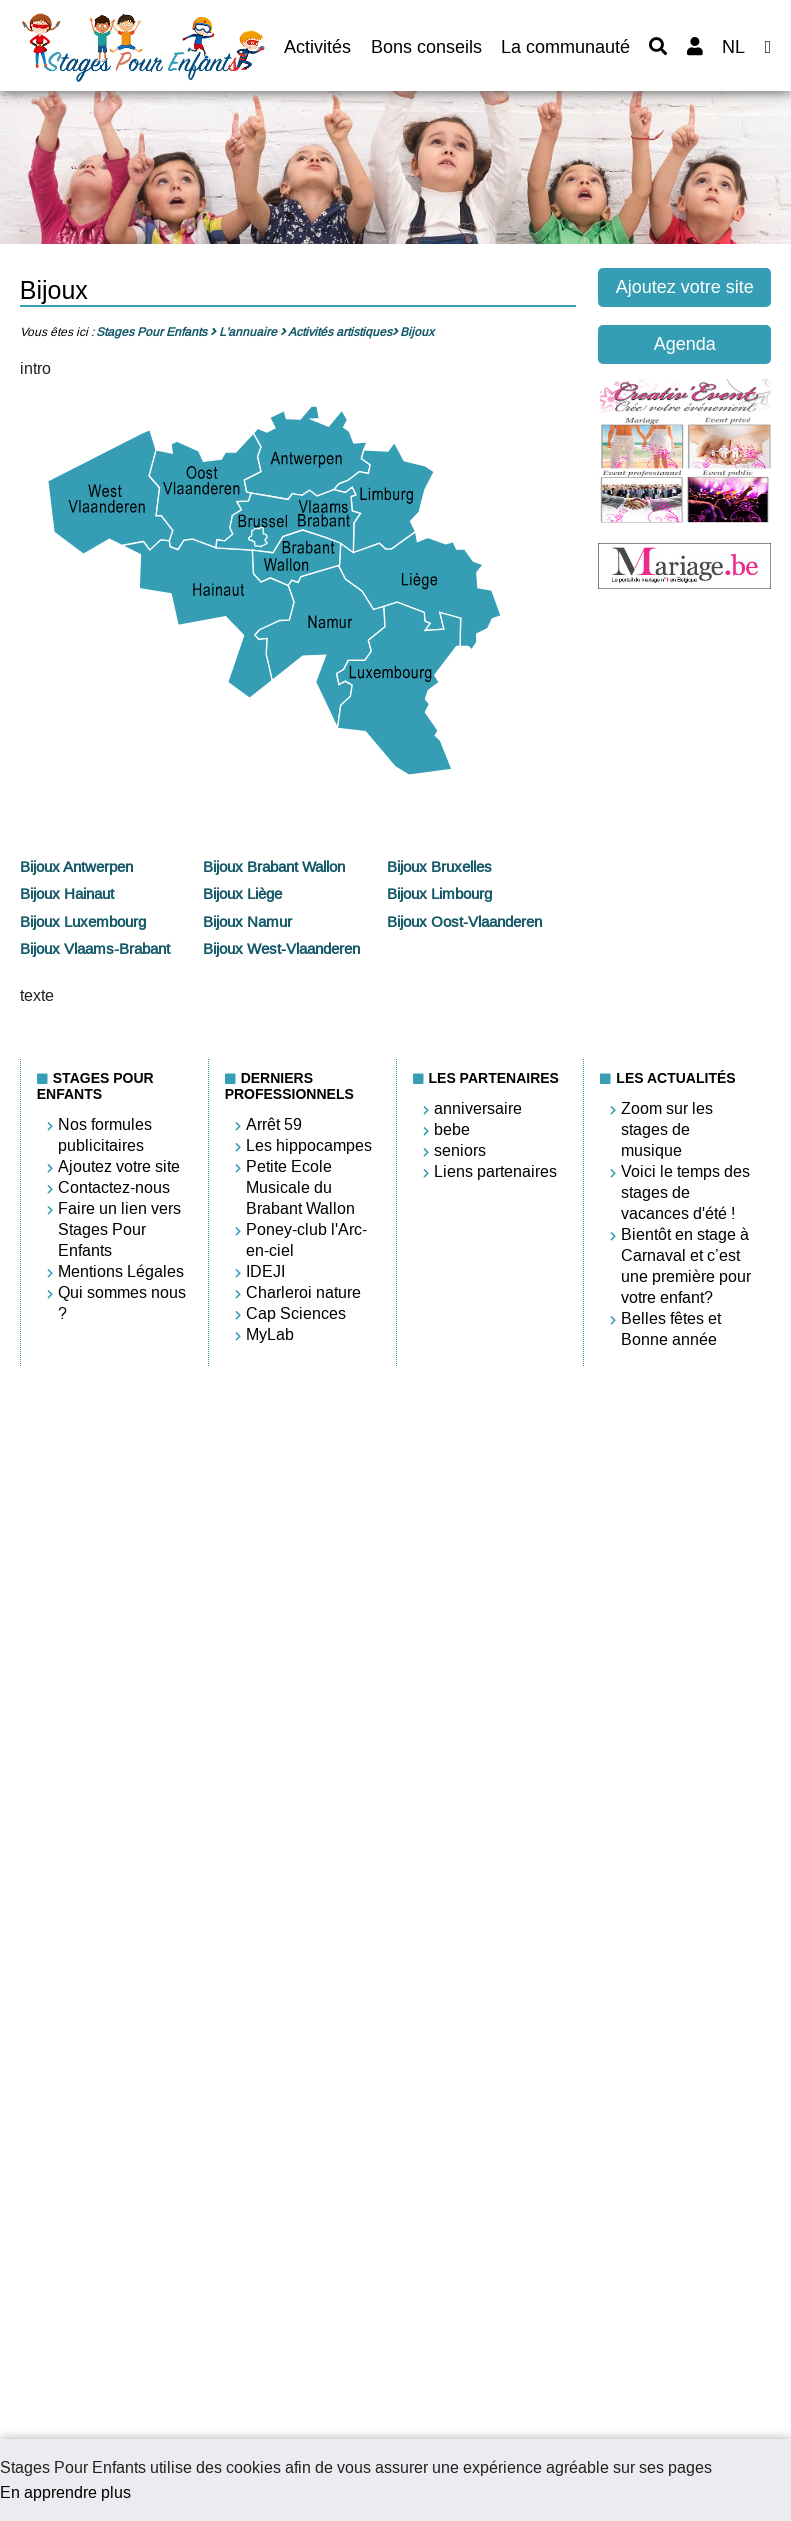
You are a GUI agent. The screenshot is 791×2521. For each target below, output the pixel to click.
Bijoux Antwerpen (76, 867)
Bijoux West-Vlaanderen (281, 949)
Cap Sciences (296, 1313)
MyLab (270, 1334)
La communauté (565, 47)
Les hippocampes (309, 1145)
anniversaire (478, 1108)
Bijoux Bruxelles (439, 867)
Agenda (685, 344)
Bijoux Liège (242, 894)
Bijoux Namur (247, 922)
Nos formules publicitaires (105, 1135)
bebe (452, 1129)
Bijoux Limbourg (439, 894)
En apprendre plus (65, 2492)
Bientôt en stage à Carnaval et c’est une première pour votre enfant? (686, 1266)
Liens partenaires (495, 1171)
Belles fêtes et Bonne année (671, 1329)
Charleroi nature (303, 1292)
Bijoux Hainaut (67, 894)
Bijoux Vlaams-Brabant (95, 949)
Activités (317, 47)
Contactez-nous (114, 1187)
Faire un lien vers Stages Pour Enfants (119, 1229)
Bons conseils (426, 47)
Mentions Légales (121, 1271)
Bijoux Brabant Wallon (274, 867)
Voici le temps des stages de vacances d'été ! (685, 1192)
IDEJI (265, 1271)
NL (733, 47)
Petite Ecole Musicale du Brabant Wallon (300, 1187)
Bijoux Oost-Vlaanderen (464, 922)
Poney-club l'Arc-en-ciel (306, 1240)
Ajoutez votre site (685, 287)
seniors (460, 1150)
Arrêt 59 (274, 1124)
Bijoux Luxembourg (83, 922)
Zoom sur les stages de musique (667, 1129)
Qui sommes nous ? (122, 1303)
